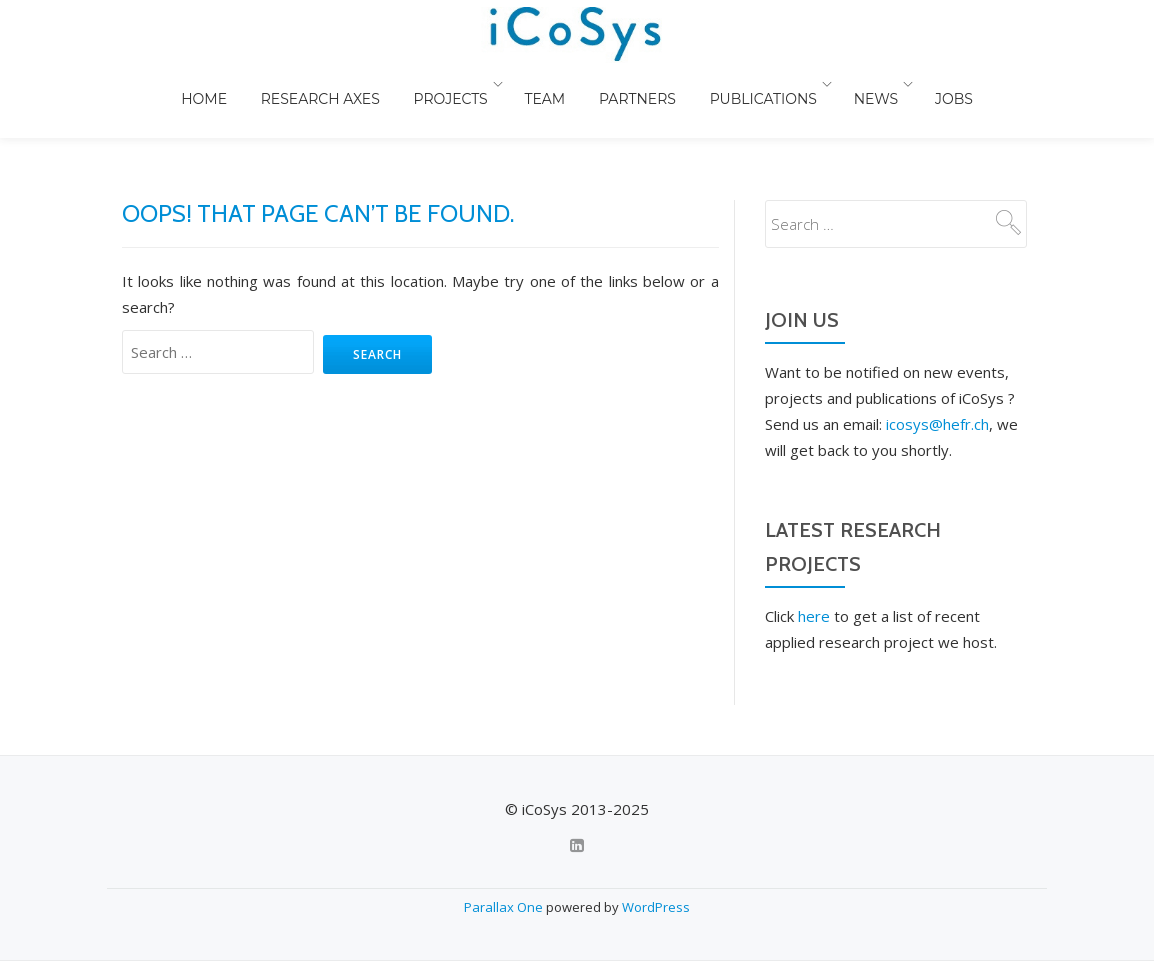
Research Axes (384, 105)
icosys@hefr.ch (937, 344)
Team (611, 105)
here (814, 536)
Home (266, 105)
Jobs (1023, 105)
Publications (833, 105)
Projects (517, 105)
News (946, 105)
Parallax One (505, 907)
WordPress (656, 907)
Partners (705, 105)
